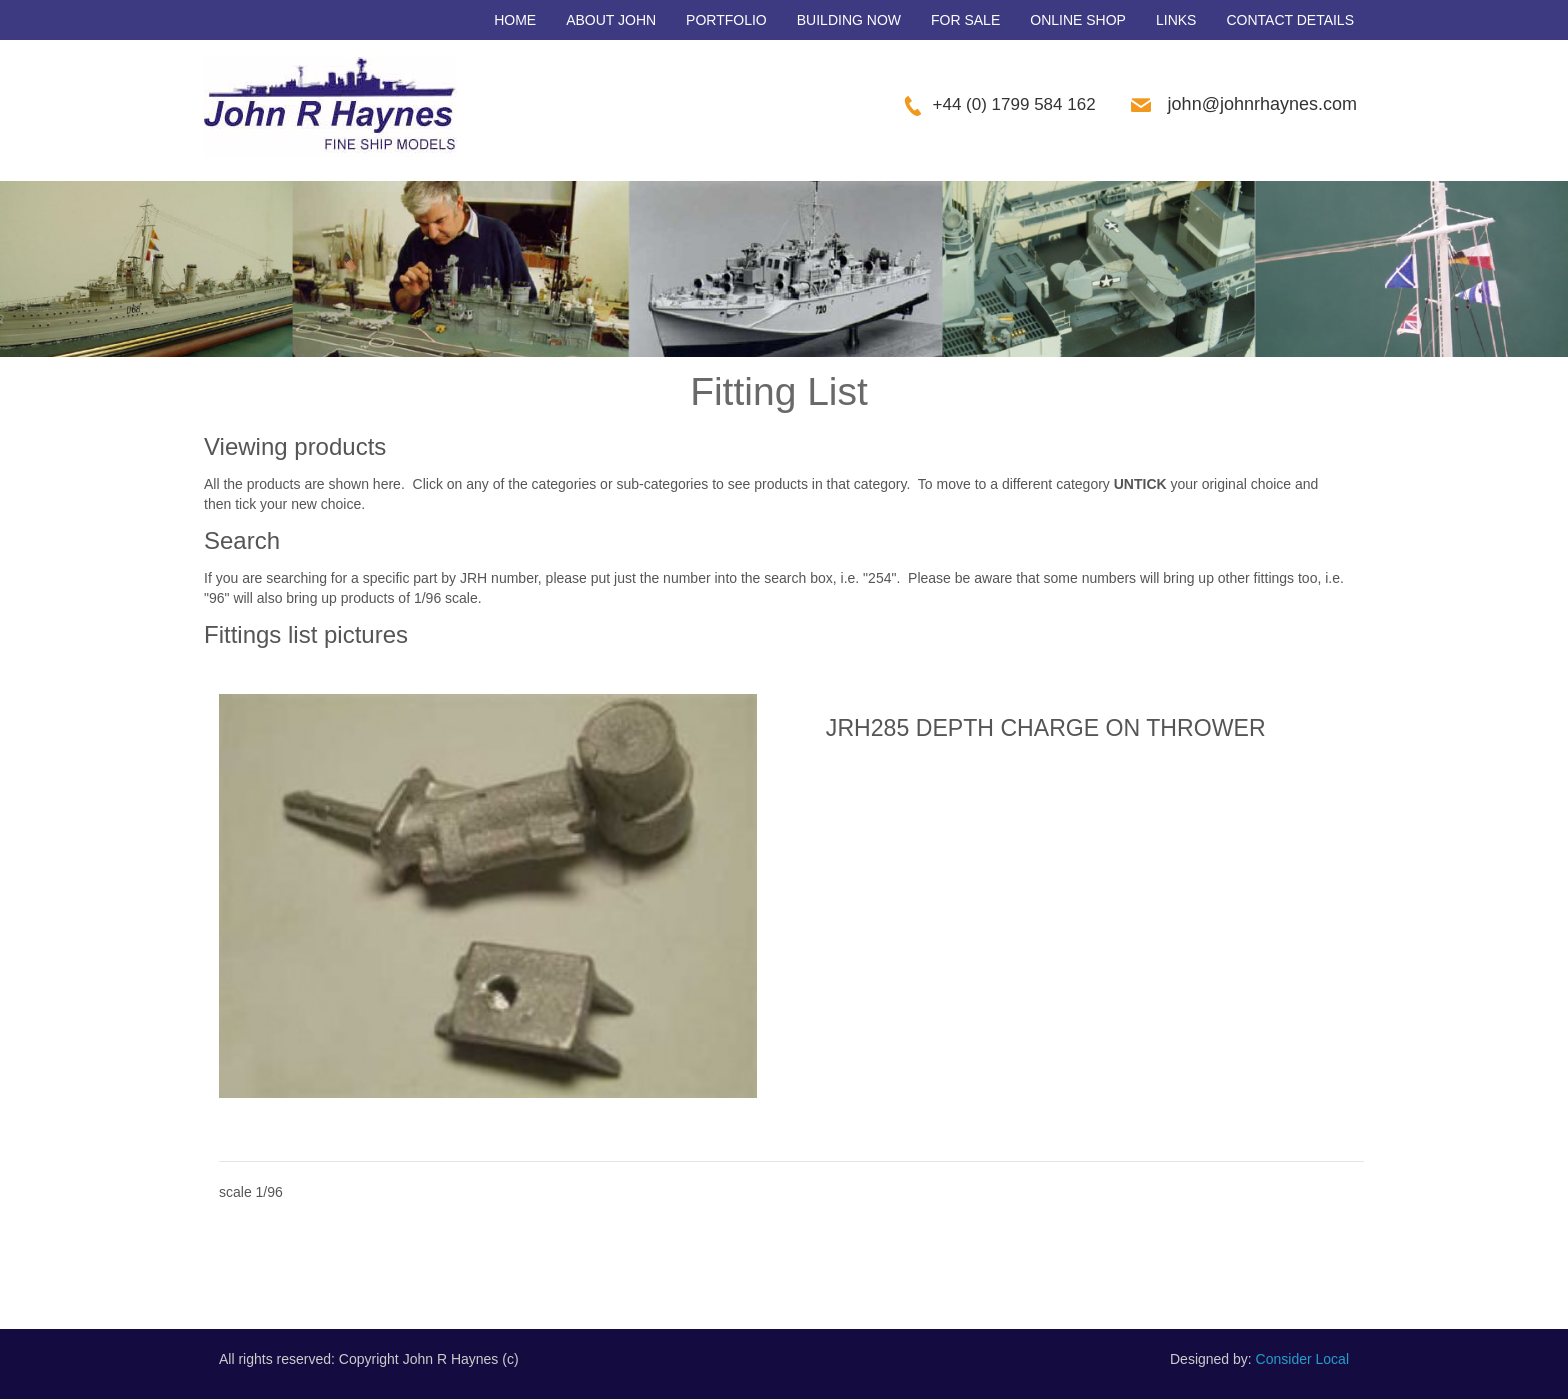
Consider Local (1302, 1359)
